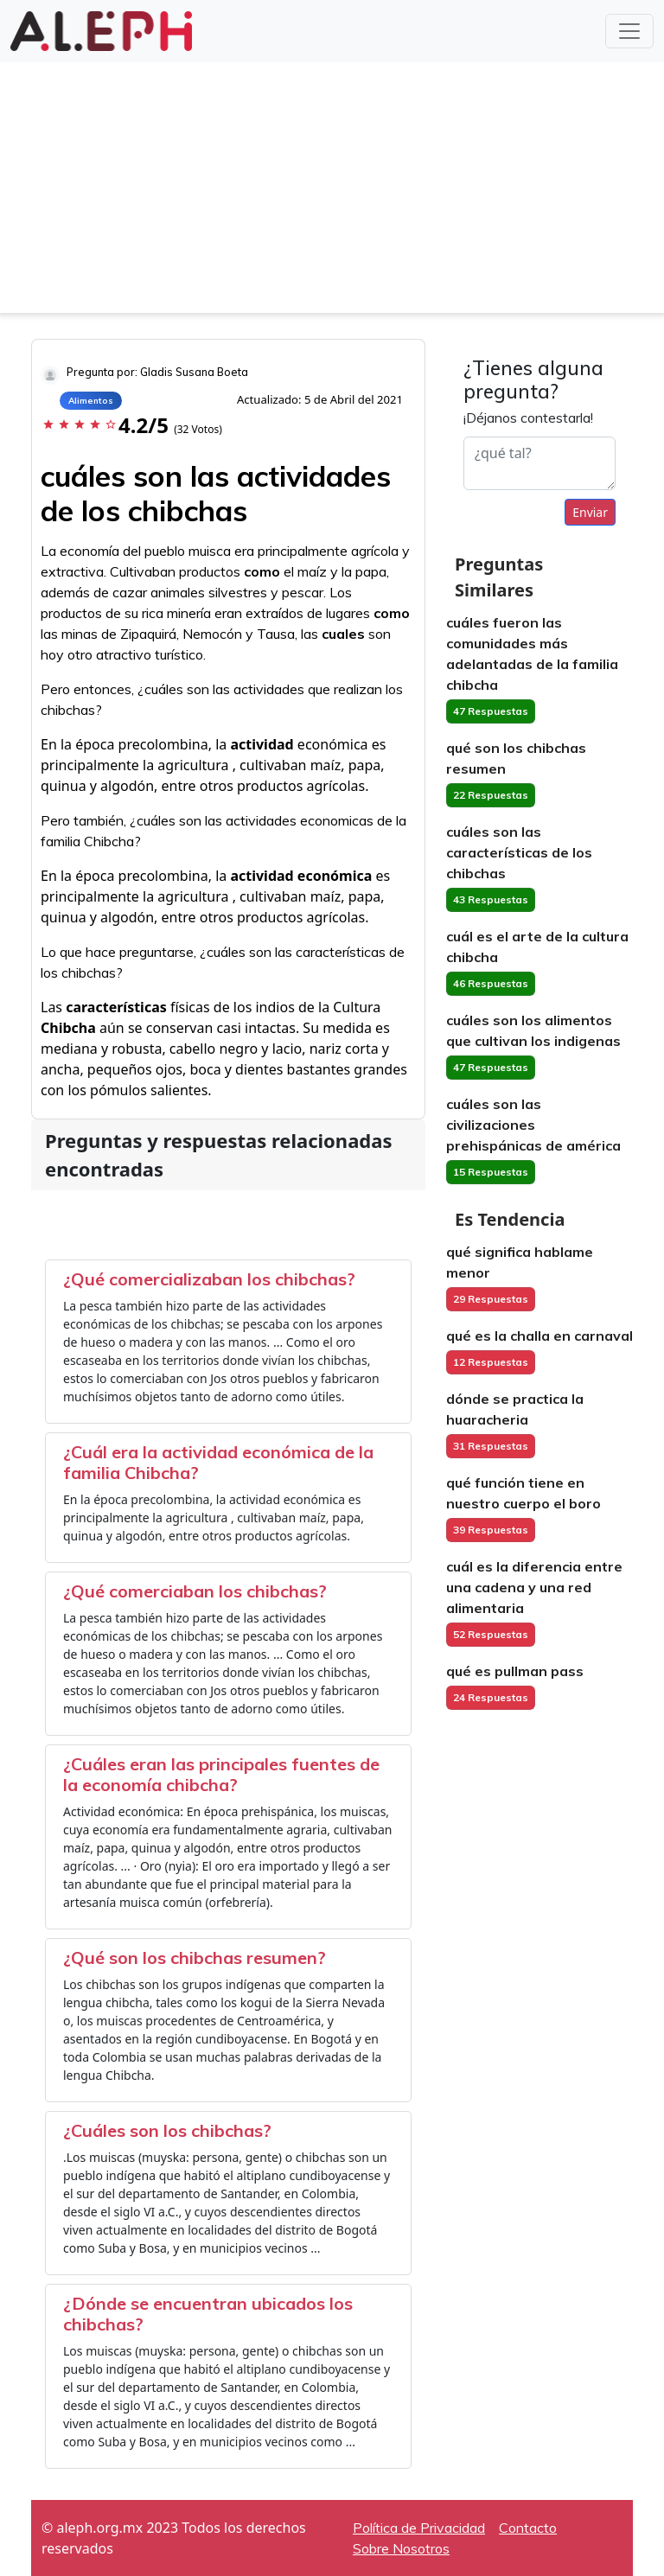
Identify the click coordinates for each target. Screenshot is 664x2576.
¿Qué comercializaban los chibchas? (209, 1279)
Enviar (590, 512)
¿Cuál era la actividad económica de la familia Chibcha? (218, 1462)
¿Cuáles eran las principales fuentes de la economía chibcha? (221, 1774)
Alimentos (90, 400)
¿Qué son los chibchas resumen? (194, 1957)
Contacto (528, 2527)
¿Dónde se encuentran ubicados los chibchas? (208, 2313)
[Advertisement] (332, 192)
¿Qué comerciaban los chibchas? (195, 1591)
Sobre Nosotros (401, 2548)
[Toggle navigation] (629, 31)
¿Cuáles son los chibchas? (167, 2130)
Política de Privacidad (419, 2527)
